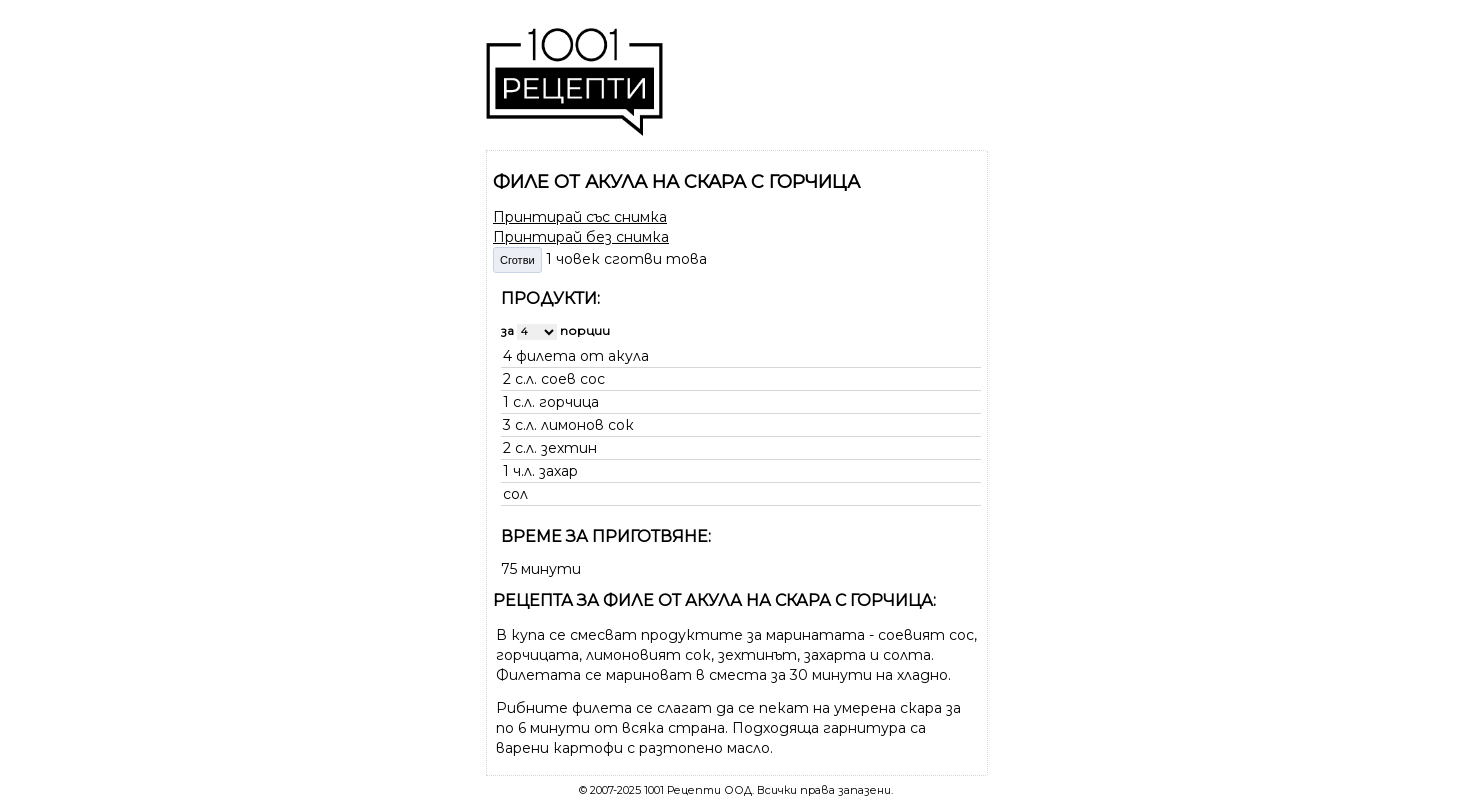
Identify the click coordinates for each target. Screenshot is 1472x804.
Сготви (517, 260)
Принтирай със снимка (580, 217)
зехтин (569, 448)
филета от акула (582, 356)
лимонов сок (587, 425)
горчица (569, 402)
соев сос (573, 379)
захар (558, 471)
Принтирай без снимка (581, 237)
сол (515, 494)
